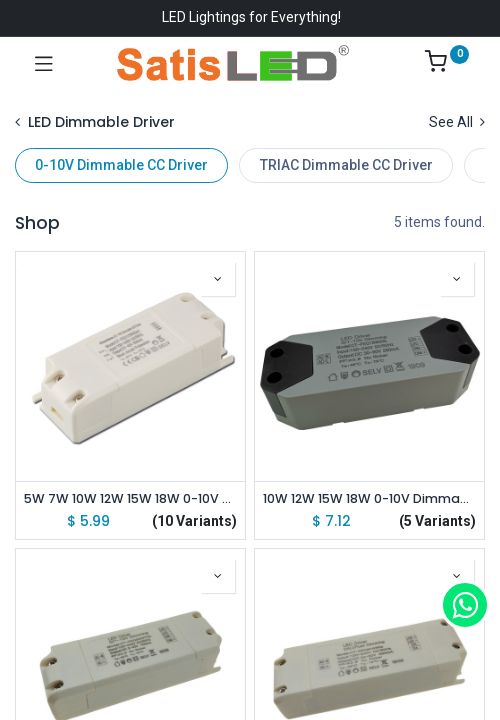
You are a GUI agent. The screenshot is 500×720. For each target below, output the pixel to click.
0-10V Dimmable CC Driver (121, 165)
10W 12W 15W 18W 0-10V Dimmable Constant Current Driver (369, 498)
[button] (218, 279)
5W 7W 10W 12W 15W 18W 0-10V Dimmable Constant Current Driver (130, 498)
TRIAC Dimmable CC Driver (346, 165)
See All (457, 122)
